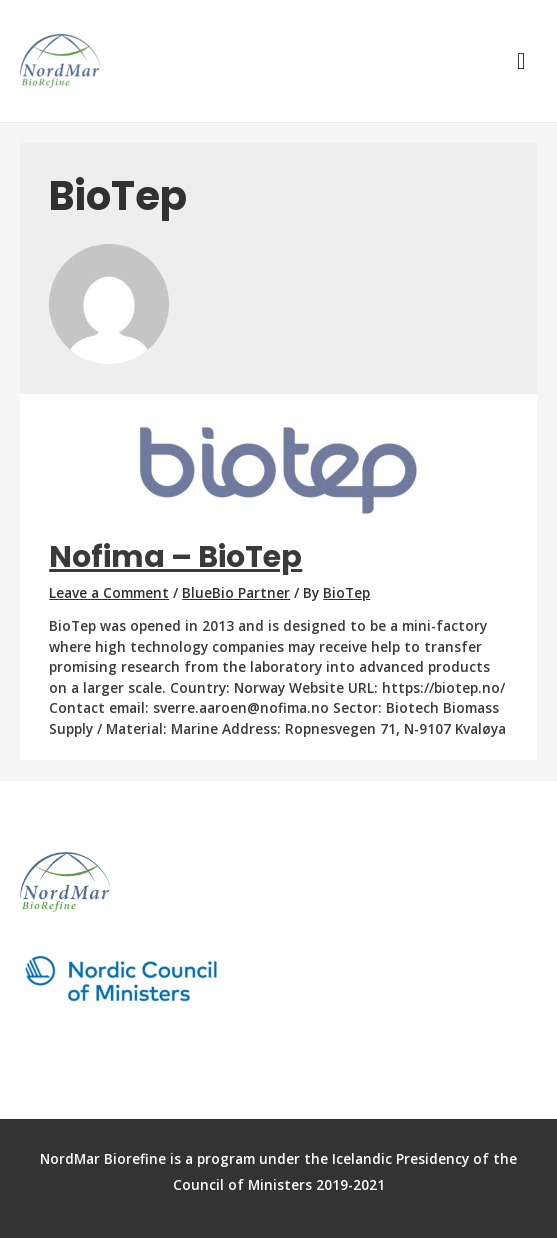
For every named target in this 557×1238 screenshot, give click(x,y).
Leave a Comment (109, 592)
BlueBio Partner (236, 592)
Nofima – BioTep (175, 557)
